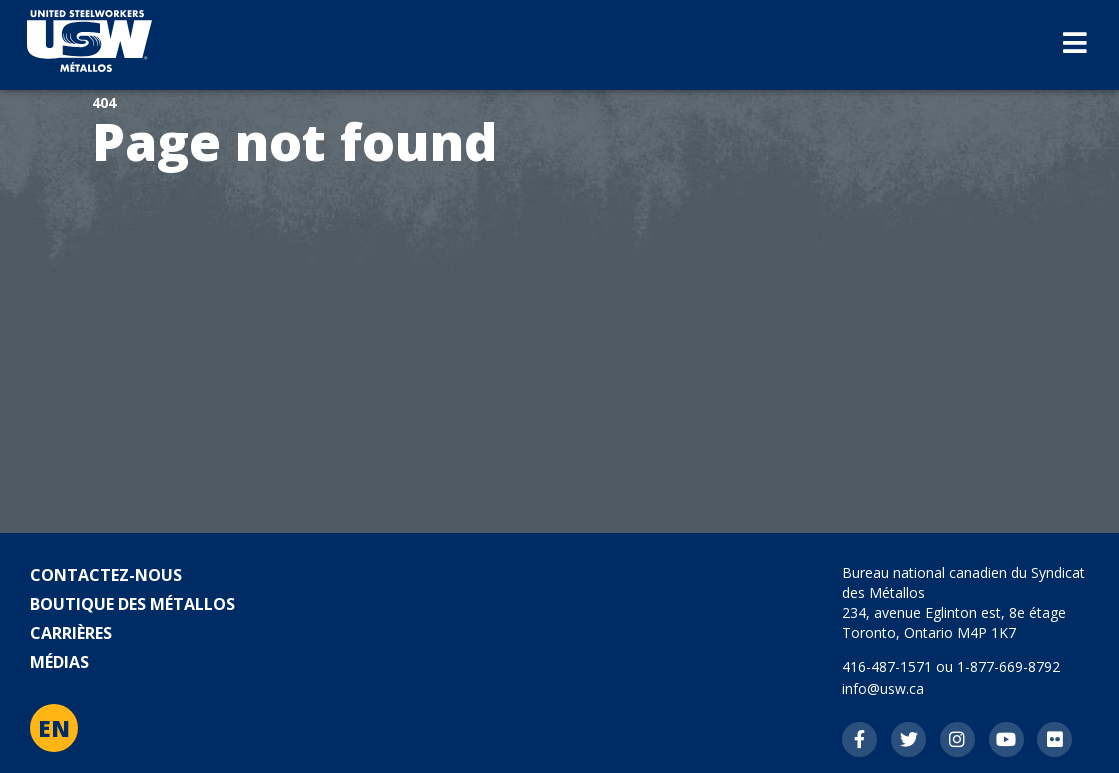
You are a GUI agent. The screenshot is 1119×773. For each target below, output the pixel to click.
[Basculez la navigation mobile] (1075, 45)
